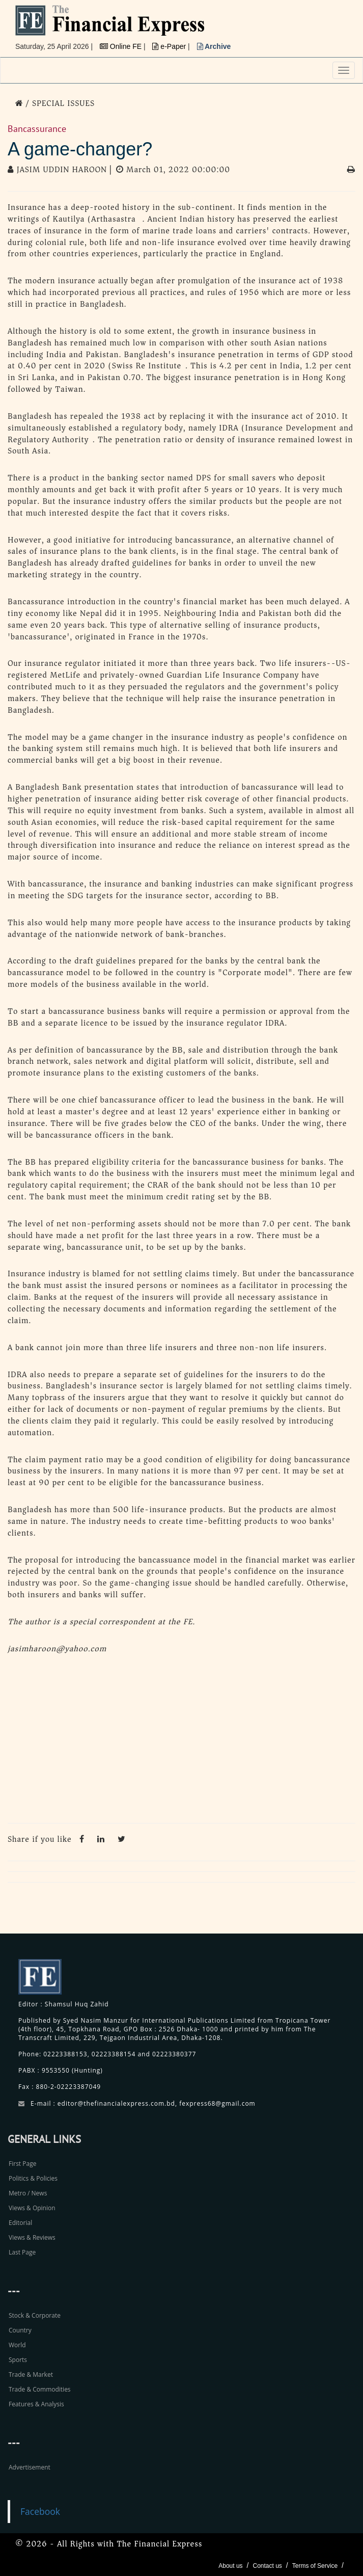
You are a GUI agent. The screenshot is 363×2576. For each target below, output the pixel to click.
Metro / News (28, 2193)
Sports (18, 2359)
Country (20, 2330)
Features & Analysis (36, 2404)
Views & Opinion (32, 2208)
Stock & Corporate (35, 2315)
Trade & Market (31, 2374)
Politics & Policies (33, 2178)
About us (230, 2565)
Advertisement (29, 2467)
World (17, 2345)
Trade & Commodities (40, 2389)
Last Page (22, 2252)
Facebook (40, 2511)
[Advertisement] (181, 1741)
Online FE (122, 46)
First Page (22, 2163)
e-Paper (170, 46)
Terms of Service (315, 2565)
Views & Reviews (32, 2237)
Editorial (20, 2222)
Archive (214, 46)
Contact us (267, 2565)
